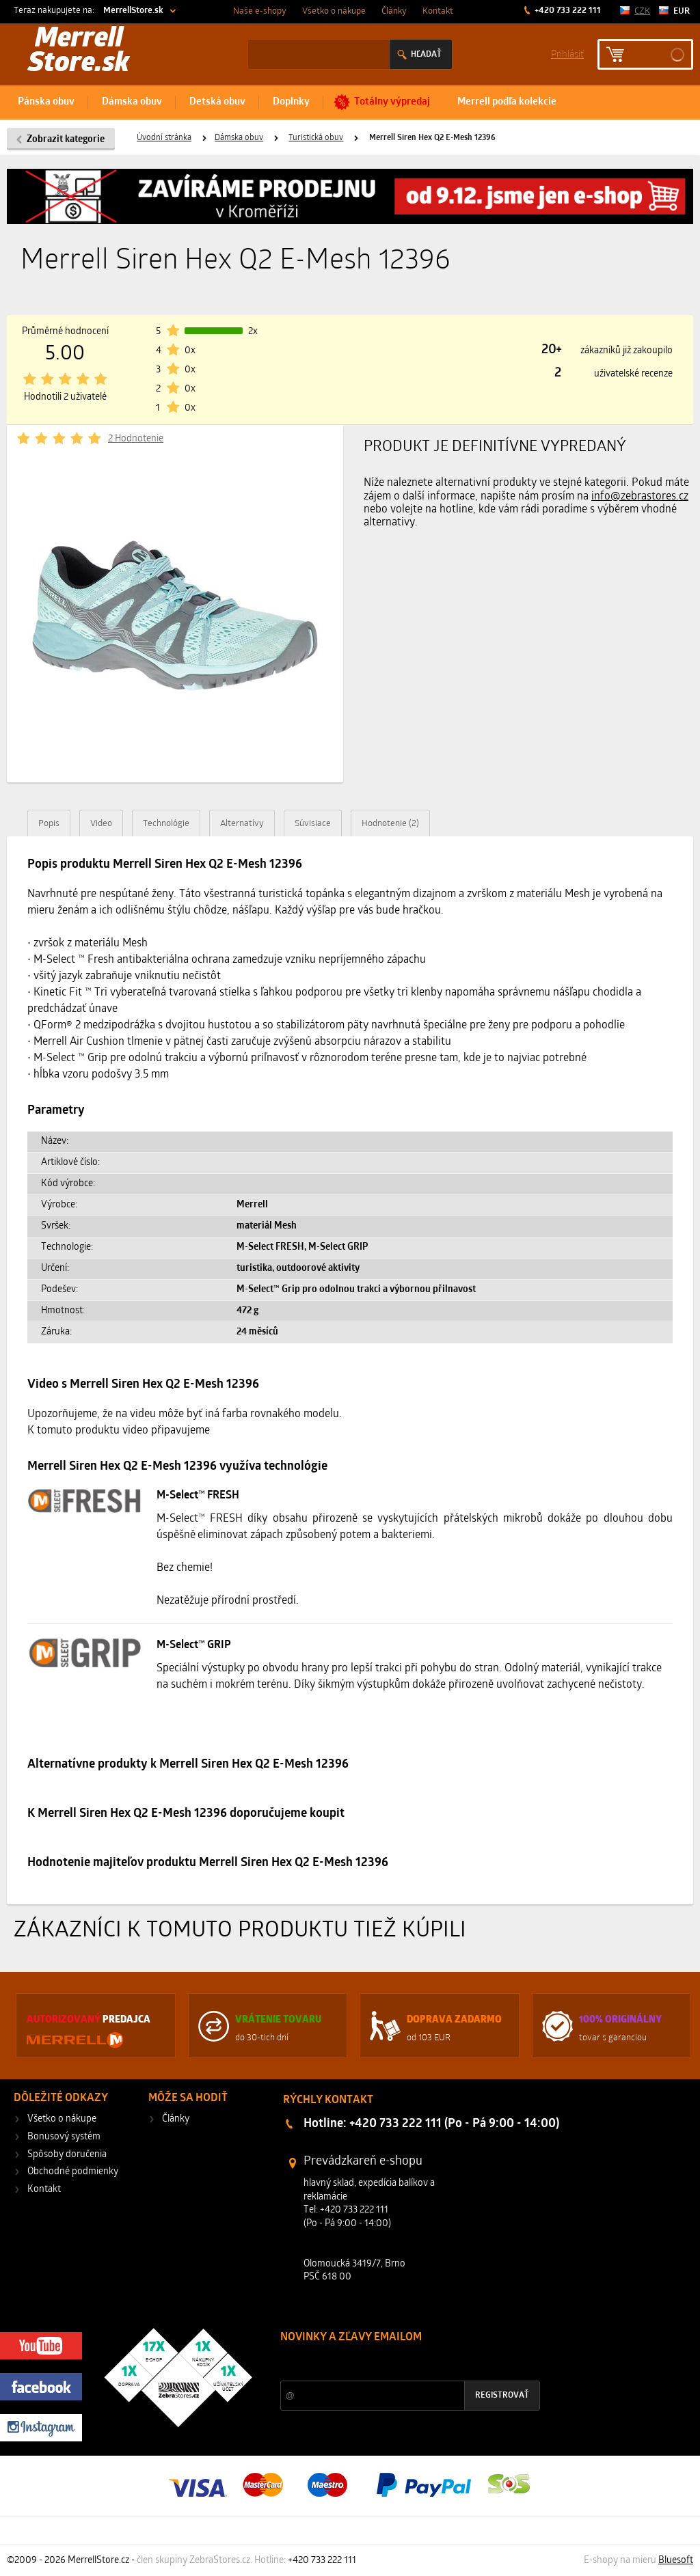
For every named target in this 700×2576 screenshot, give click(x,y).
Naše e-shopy (259, 11)
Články (394, 11)
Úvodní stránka (164, 138)
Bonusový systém (63, 2137)
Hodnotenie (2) (390, 823)
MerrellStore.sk (133, 10)
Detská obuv (217, 102)
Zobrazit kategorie (66, 140)
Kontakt (437, 11)
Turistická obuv (315, 138)
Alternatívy (242, 823)
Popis (48, 823)
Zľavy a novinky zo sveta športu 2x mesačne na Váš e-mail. (399, 2363)
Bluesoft (675, 2561)
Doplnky (291, 102)
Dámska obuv (132, 102)
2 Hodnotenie (135, 439)
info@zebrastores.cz (639, 496)
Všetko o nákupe (334, 11)
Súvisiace (313, 823)
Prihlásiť (567, 53)
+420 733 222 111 (567, 10)
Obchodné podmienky (72, 2172)
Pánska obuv (46, 102)
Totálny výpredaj (392, 102)
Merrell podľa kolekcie (506, 102)
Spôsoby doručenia (67, 2155)
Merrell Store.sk (78, 52)
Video (101, 823)
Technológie (166, 823)
